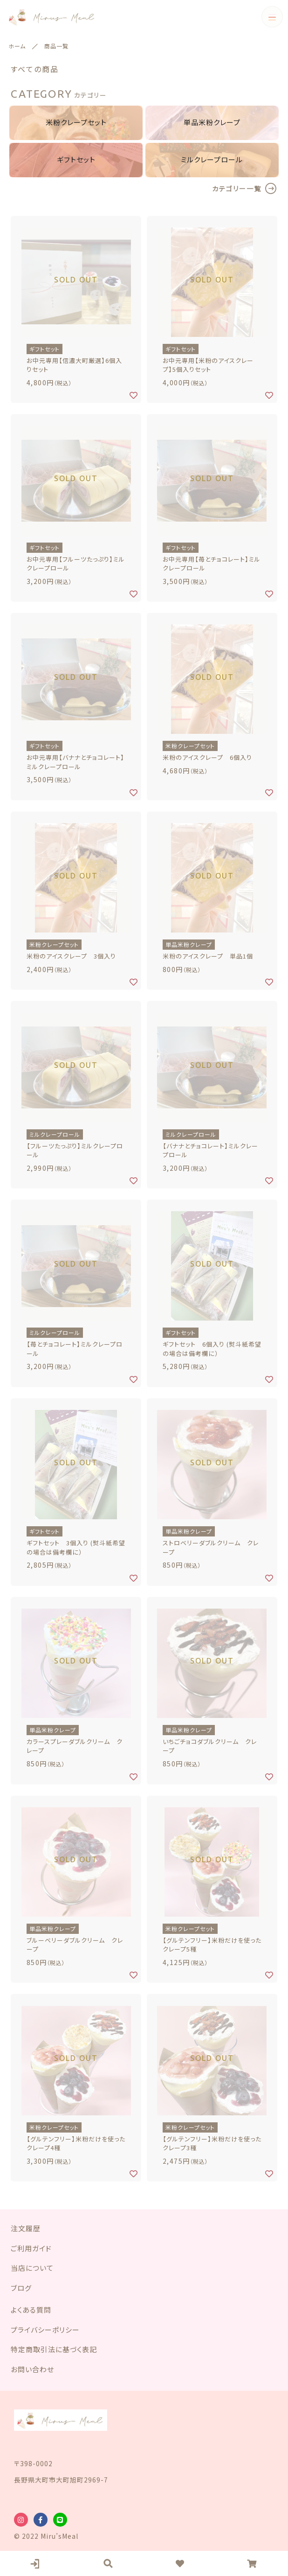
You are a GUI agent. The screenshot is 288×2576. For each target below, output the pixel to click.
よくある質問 (31, 2309)
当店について (32, 2268)
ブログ (21, 2288)
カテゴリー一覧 (236, 188)
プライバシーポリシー (45, 2329)
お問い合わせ (32, 2369)
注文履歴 (26, 2228)
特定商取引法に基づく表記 (54, 2349)
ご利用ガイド (31, 2248)
